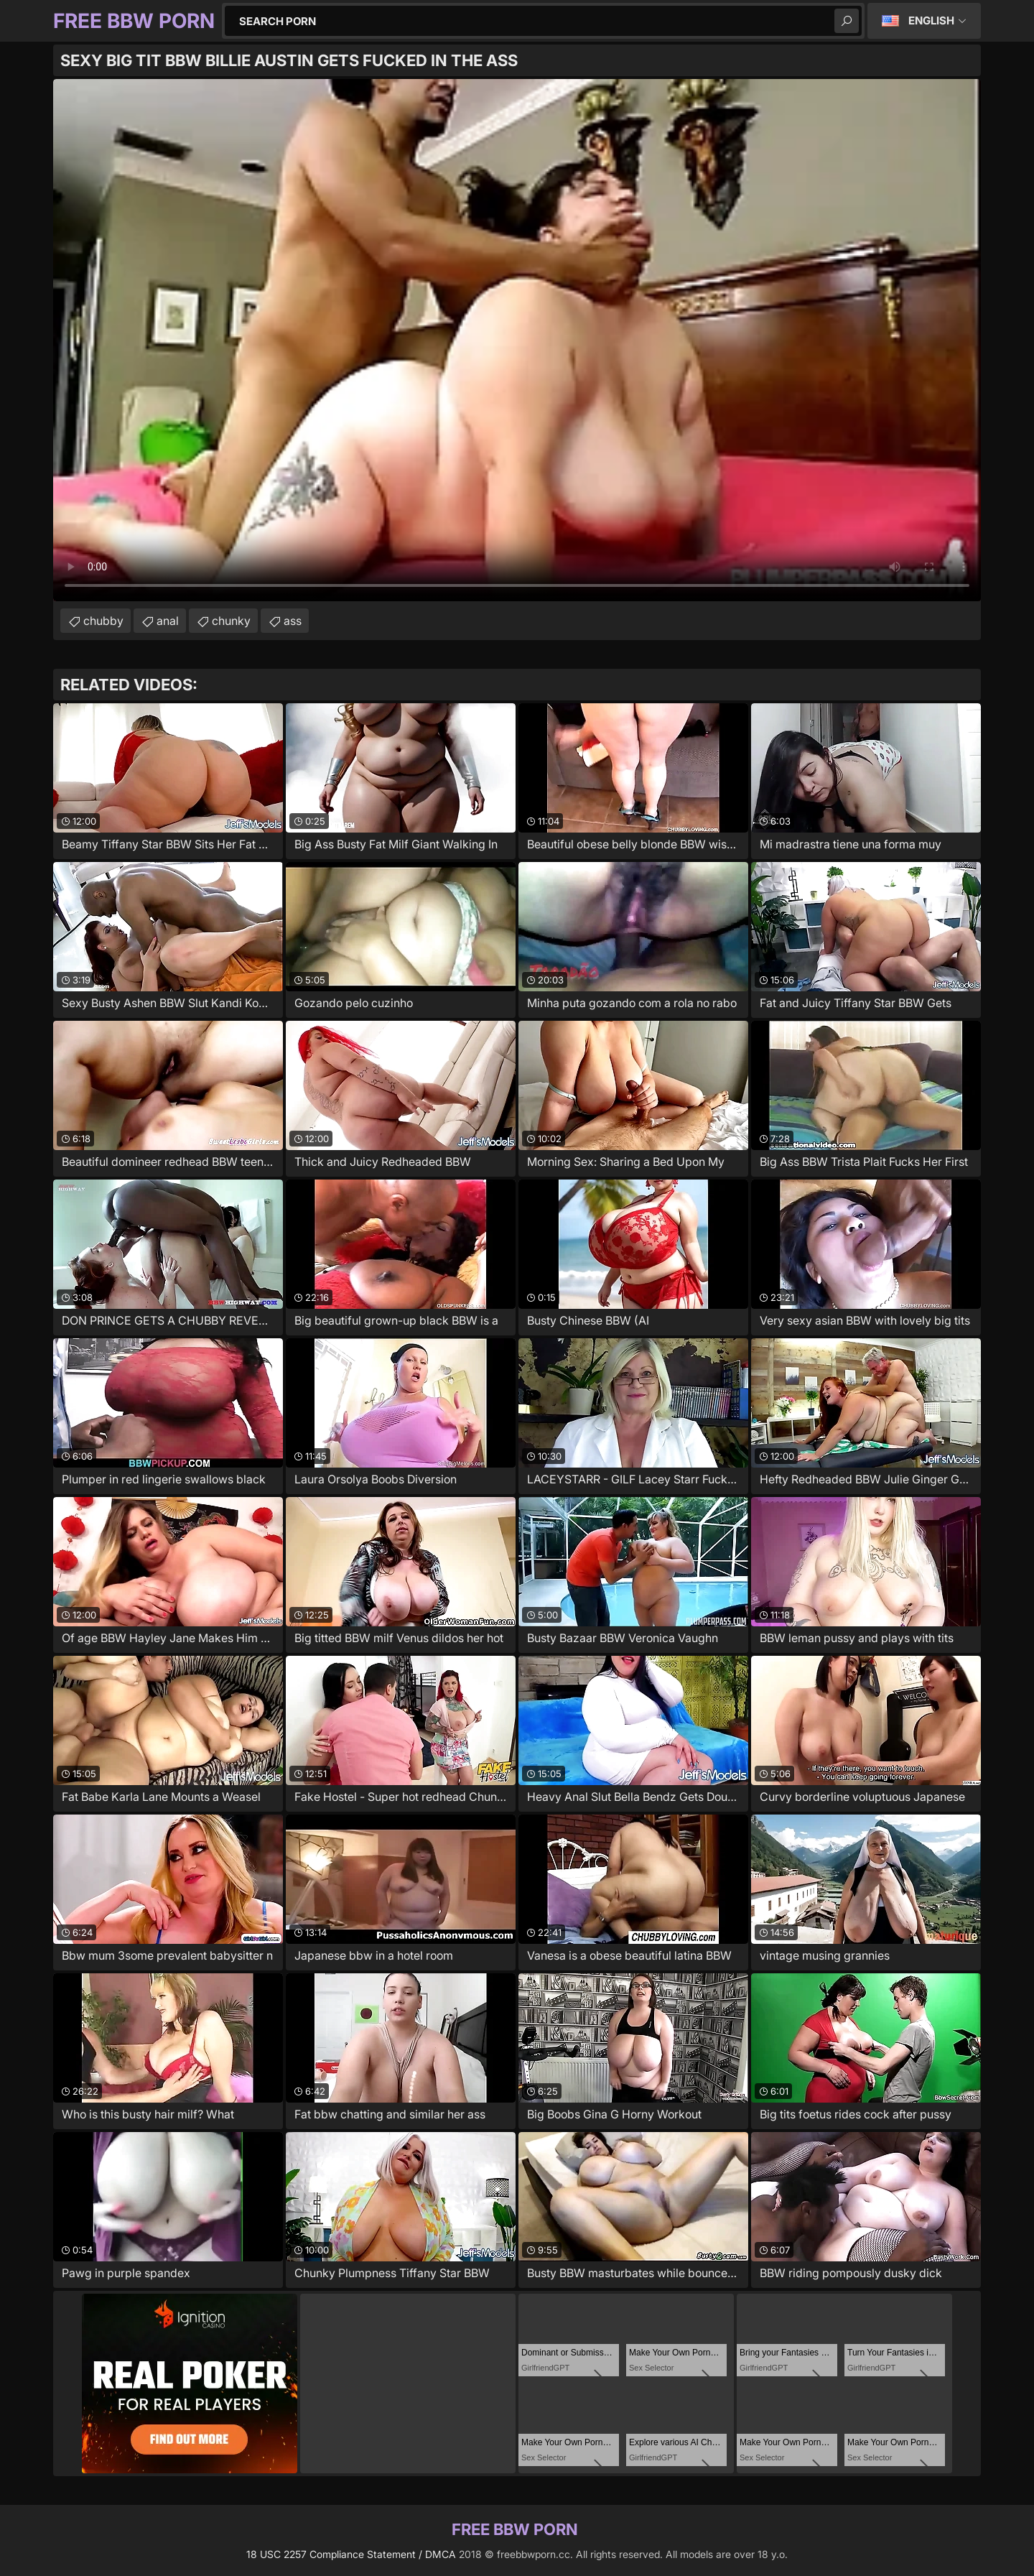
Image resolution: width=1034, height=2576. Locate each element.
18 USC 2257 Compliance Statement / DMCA (351, 2554)
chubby (103, 620)
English (931, 20)
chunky (231, 620)
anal (168, 620)
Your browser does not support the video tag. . (517, 340)
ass (293, 620)
